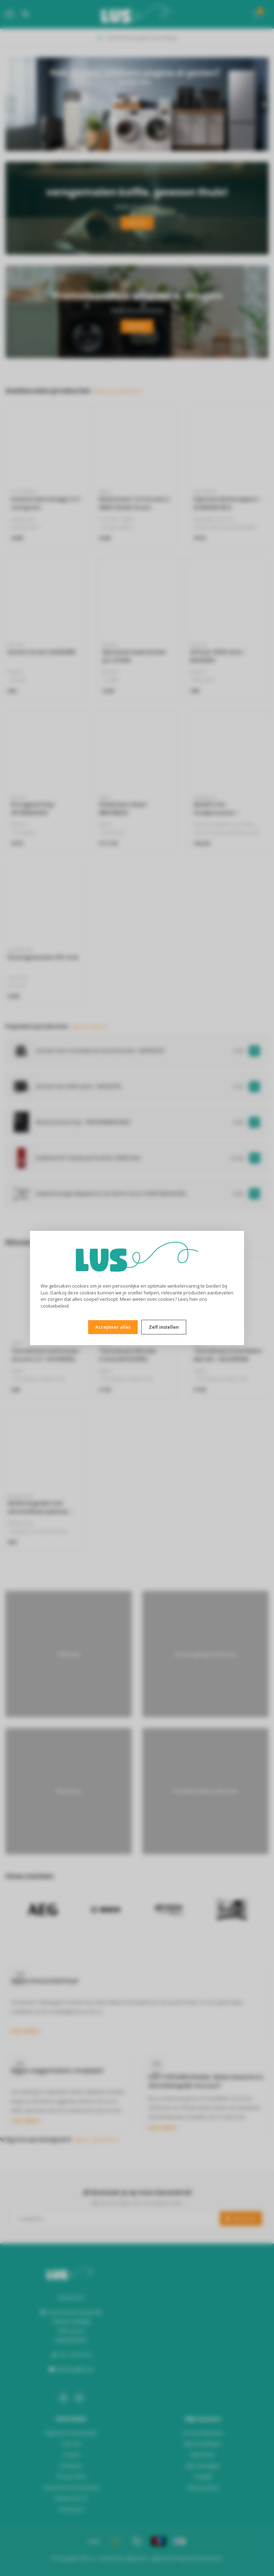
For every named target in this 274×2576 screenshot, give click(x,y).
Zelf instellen (164, 1327)
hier (193, 1299)
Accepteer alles (113, 1327)
